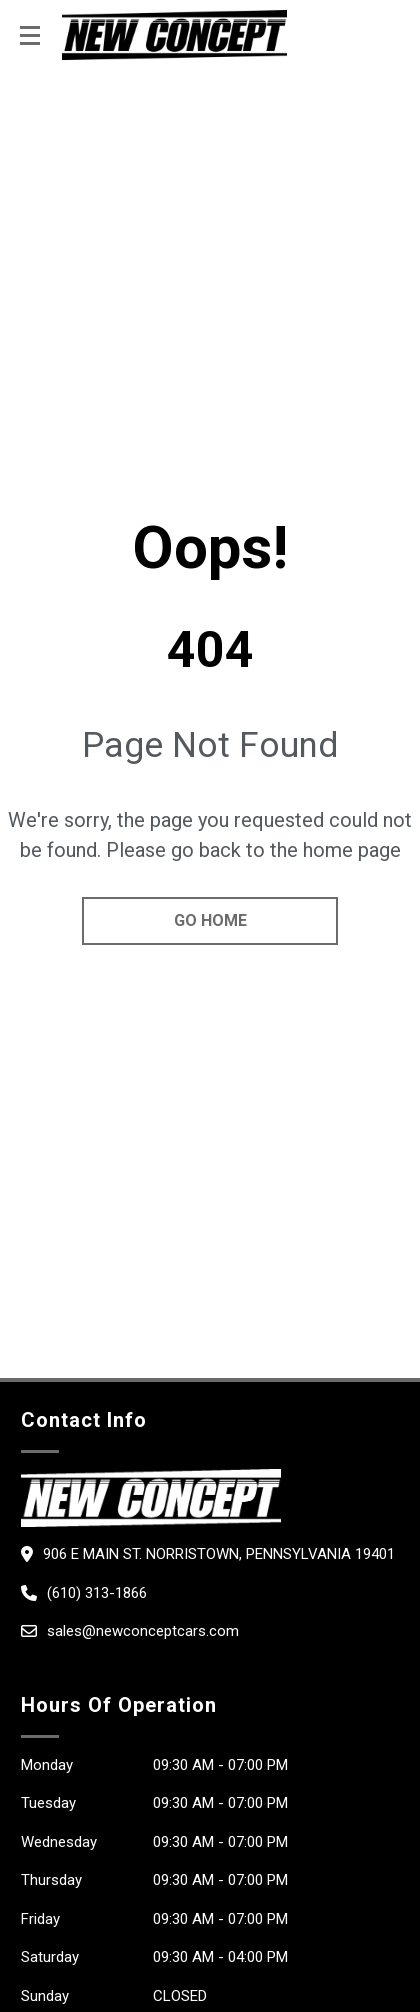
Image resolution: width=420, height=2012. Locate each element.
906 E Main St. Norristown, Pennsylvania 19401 (219, 1554)
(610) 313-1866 (97, 1593)
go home (210, 920)
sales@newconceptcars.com (143, 1631)
